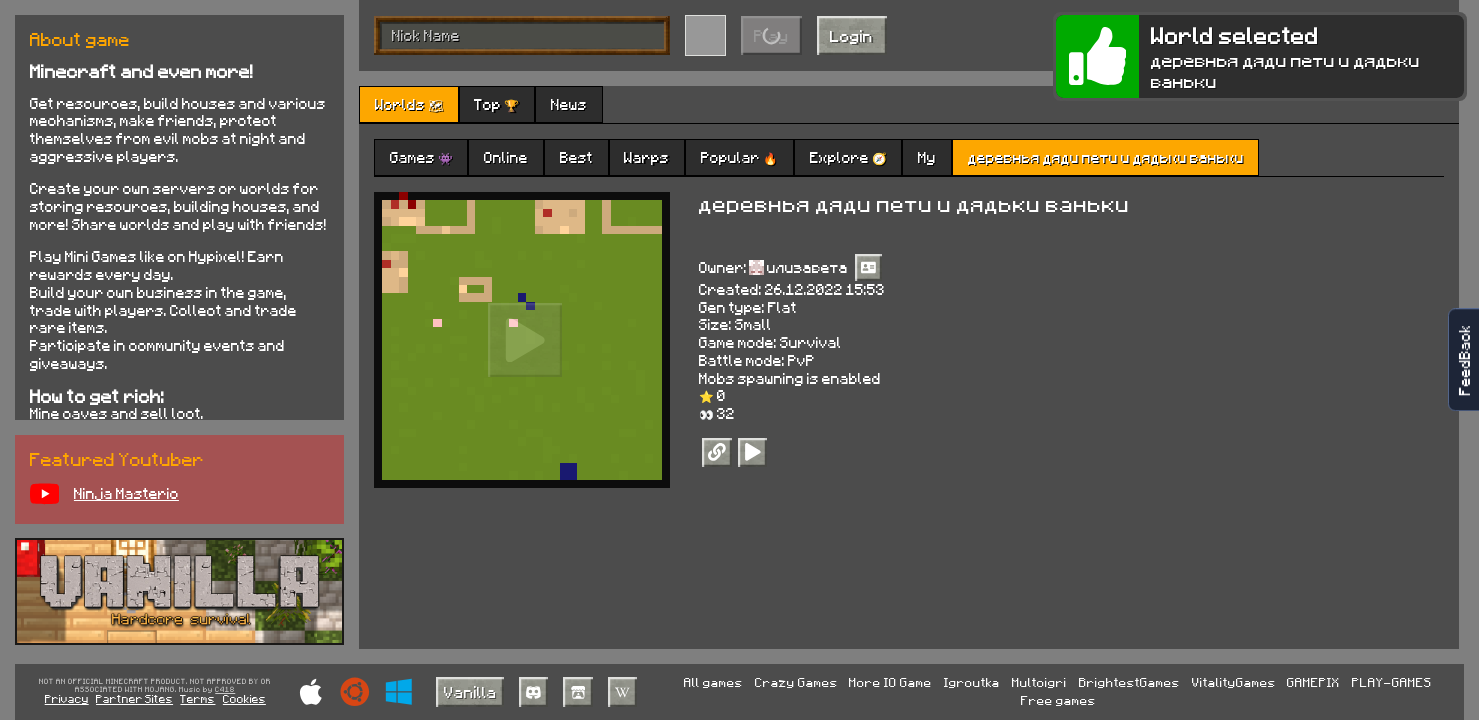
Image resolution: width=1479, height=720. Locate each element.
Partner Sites (134, 698)
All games (713, 682)
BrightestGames (1129, 682)
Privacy (67, 698)
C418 (225, 690)
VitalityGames (1234, 682)
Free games (1058, 700)
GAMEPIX (1313, 682)
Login (851, 35)
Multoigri (1039, 682)
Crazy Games (796, 682)
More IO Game (890, 682)
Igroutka (972, 682)
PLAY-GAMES (1392, 682)
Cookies (244, 698)
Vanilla (470, 691)
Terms (197, 698)
